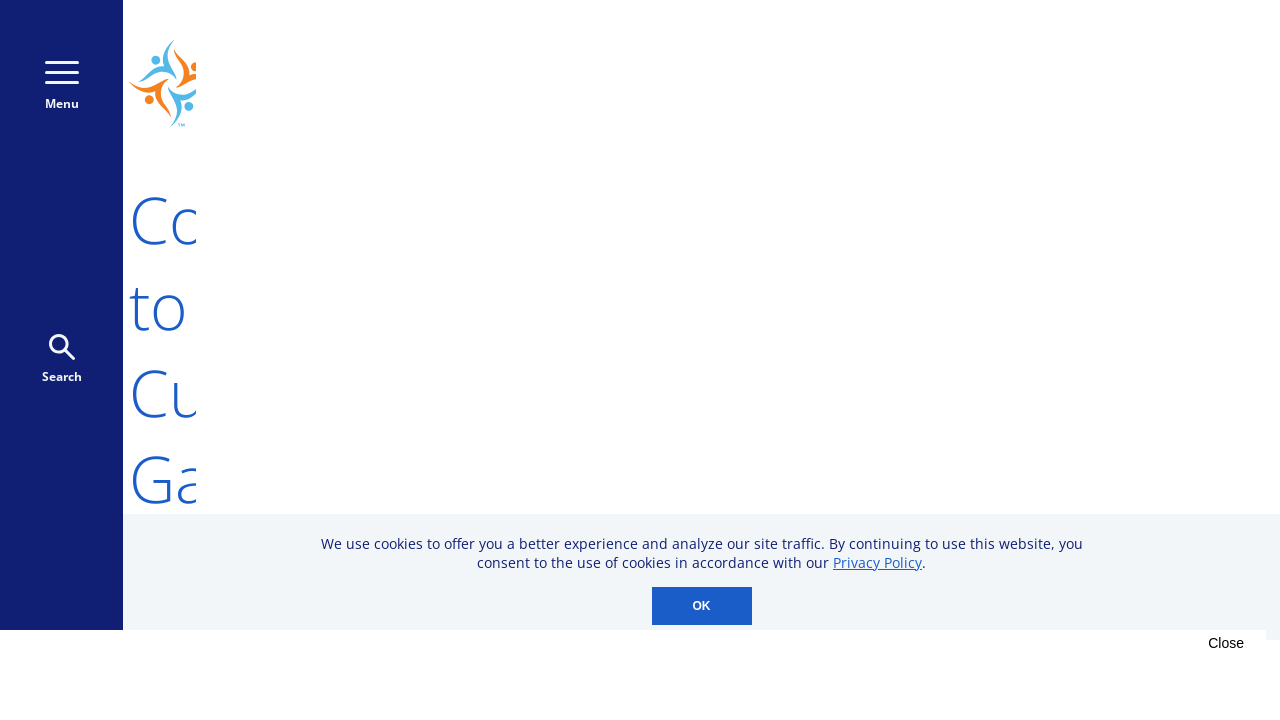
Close (1226, 643)
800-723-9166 (926, 84)
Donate (1103, 83)
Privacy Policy (877, 562)
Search (62, 359)
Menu (62, 86)
